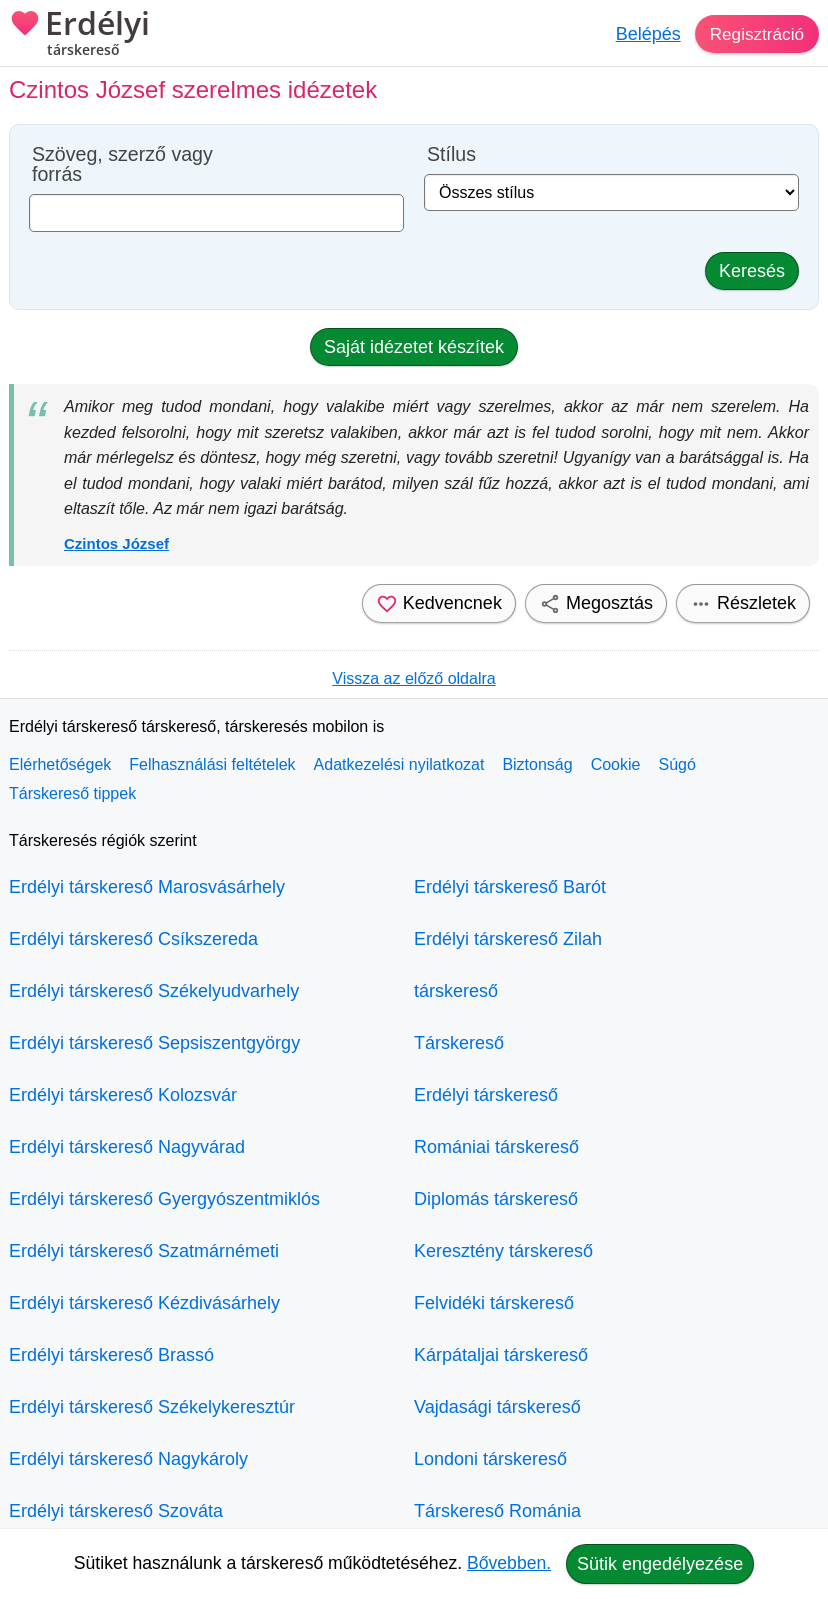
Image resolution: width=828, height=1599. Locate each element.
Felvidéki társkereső (494, 1303)
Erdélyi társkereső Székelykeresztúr (152, 1407)
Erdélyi (79, 35)
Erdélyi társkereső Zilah (508, 939)
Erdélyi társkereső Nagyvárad (127, 1147)
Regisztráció (754, 34)
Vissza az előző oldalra (413, 678)
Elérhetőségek (60, 764)
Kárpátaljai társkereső (501, 1355)
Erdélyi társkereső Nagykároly (128, 1459)
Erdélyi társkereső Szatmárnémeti (144, 1251)
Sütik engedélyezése (660, 1564)
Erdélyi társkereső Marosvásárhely (147, 887)
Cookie (616, 764)
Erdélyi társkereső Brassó (111, 1355)
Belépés (643, 34)
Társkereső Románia (497, 1511)
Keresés (752, 271)
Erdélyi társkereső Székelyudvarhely (154, 991)
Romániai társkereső (496, 1147)
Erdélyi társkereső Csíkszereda (133, 939)
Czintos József (116, 543)
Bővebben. (509, 1563)
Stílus (451, 154)
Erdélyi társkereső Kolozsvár (123, 1095)
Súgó (676, 764)
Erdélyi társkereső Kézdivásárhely (144, 1303)
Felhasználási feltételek (212, 764)
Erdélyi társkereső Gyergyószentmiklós (164, 1199)
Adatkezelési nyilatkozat (399, 764)
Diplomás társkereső (496, 1199)
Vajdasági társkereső (497, 1407)
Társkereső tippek (72, 793)
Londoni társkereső (490, 1459)
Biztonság (537, 764)
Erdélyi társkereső (486, 1095)
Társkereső (459, 1043)
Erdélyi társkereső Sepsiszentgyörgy (154, 1043)
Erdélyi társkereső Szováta (116, 1511)
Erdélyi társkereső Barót (510, 887)
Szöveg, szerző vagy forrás (122, 164)
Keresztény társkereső (503, 1251)
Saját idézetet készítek (414, 347)
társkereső (456, 991)
